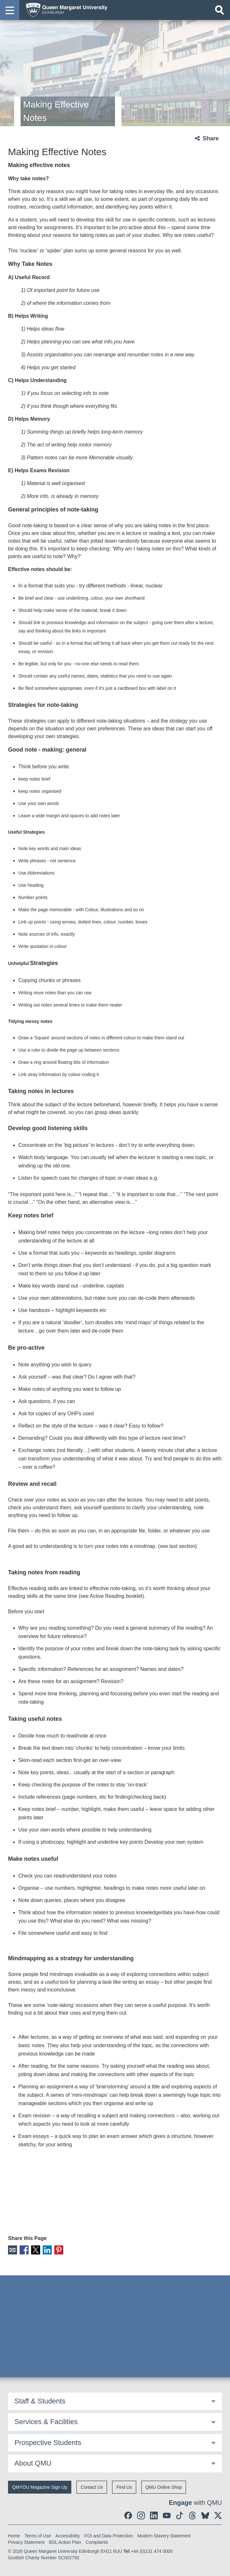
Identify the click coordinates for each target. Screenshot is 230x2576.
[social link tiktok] (179, 2515)
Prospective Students (47, 2442)
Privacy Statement (26, 2541)
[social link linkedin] (154, 2515)
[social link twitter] (218, 2515)
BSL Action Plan (65, 2541)
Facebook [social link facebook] (23, 2249)
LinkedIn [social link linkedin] (46, 2249)
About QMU (32, 2463)
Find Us (124, 2486)
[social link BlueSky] (205, 2515)
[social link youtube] (167, 2515)
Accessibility (68, 2535)
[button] (9, 10)
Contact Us (92, 2486)
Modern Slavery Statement (164, 2535)
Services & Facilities (46, 2421)
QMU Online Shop (164, 2486)
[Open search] (219, 10)
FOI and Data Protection (108, 2535)
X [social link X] (35, 2249)
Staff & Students (40, 2401)
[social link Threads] (192, 2515)
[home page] (64, 9)
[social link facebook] (128, 2515)
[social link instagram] (141, 2515)
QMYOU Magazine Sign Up (39, 2486)
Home (14, 2535)
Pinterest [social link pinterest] (57, 2249)
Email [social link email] (12, 2249)
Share (211, 138)
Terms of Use (37, 2535)
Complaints (96, 2541)
